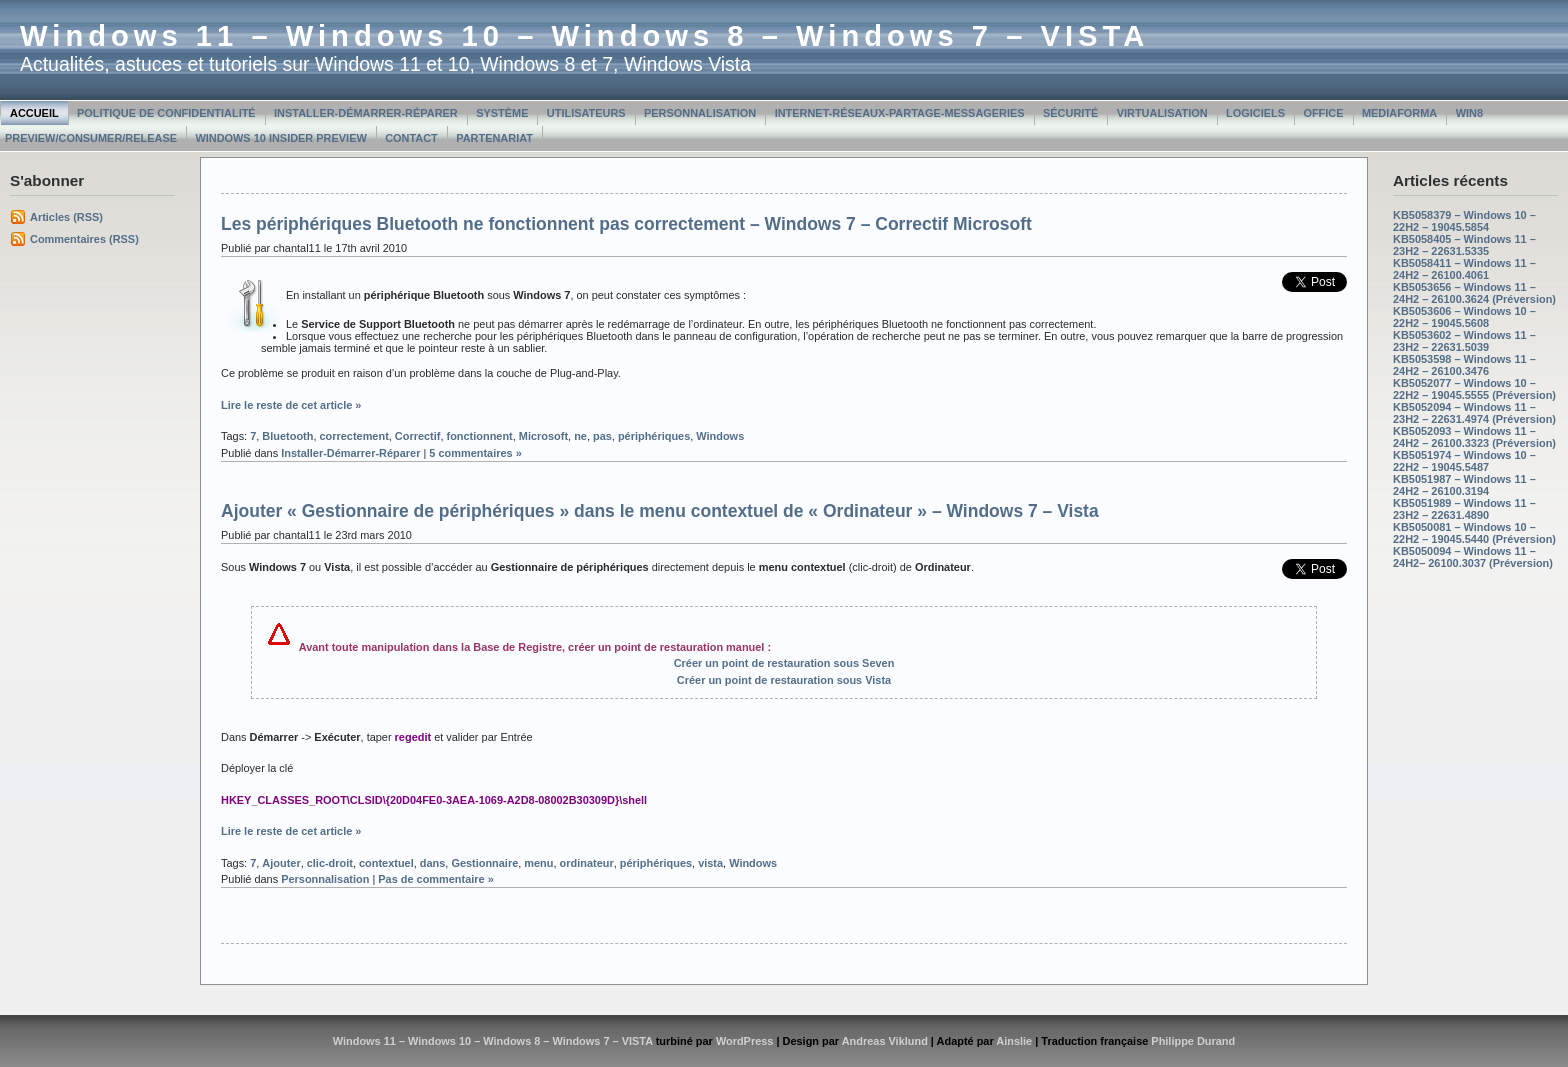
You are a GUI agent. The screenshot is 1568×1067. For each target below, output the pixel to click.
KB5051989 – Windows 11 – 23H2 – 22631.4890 (1464, 509)
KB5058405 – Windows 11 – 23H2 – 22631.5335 (1464, 245)
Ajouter (281, 863)
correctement (353, 436)
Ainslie (1014, 1041)
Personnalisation (700, 113)
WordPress (745, 1041)
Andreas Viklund (885, 1041)
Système (502, 113)
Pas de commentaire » (436, 879)
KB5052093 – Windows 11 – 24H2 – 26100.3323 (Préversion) (1474, 437)
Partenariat (494, 138)
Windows (720, 436)
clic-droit (330, 863)
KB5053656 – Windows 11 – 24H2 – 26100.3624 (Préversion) (1474, 293)
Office (1323, 113)
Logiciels (1255, 113)
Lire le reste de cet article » (291, 405)
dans (433, 863)
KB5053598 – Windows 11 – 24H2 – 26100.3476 (1464, 365)
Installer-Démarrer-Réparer (366, 113)
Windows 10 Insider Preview (280, 138)
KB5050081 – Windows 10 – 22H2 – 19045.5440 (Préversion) (1474, 533)
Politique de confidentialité (166, 113)
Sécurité (1070, 113)
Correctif (418, 436)
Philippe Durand (1193, 1041)
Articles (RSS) (66, 217)
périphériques (654, 436)
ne (580, 436)
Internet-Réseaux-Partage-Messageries (900, 113)
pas (602, 436)
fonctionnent (480, 436)
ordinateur (587, 863)
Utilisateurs (586, 113)
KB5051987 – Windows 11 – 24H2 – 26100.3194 (1464, 485)
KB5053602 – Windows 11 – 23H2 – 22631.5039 (1464, 341)
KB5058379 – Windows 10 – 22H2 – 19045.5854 (1464, 221)
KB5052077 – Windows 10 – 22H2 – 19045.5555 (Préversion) (1474, 389)
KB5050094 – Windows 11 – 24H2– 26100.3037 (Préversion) (1473, 557)
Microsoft (543, 436)
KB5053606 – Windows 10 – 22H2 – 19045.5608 (1464, 317)
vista (710, 863)
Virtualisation (1162, 113)
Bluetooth (287, 436)
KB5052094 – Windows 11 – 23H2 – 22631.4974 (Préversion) (1474, 413)
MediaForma (1399, 113)
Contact (411, 138)
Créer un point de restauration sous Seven (784, 663)
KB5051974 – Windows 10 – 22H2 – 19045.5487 (1464, 461)
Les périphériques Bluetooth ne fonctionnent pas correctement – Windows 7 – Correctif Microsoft (626, 224)
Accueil (34, 113)
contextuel (386, 863)
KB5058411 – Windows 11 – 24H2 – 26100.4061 (1464, 269)
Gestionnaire (484, 863)
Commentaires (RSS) (84, 239)
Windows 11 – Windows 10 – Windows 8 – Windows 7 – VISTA (584, 36)
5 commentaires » (475, 453)
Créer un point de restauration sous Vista (784, 680)
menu (538, 863)
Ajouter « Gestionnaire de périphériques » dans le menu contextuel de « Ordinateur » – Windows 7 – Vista (660, 511)
